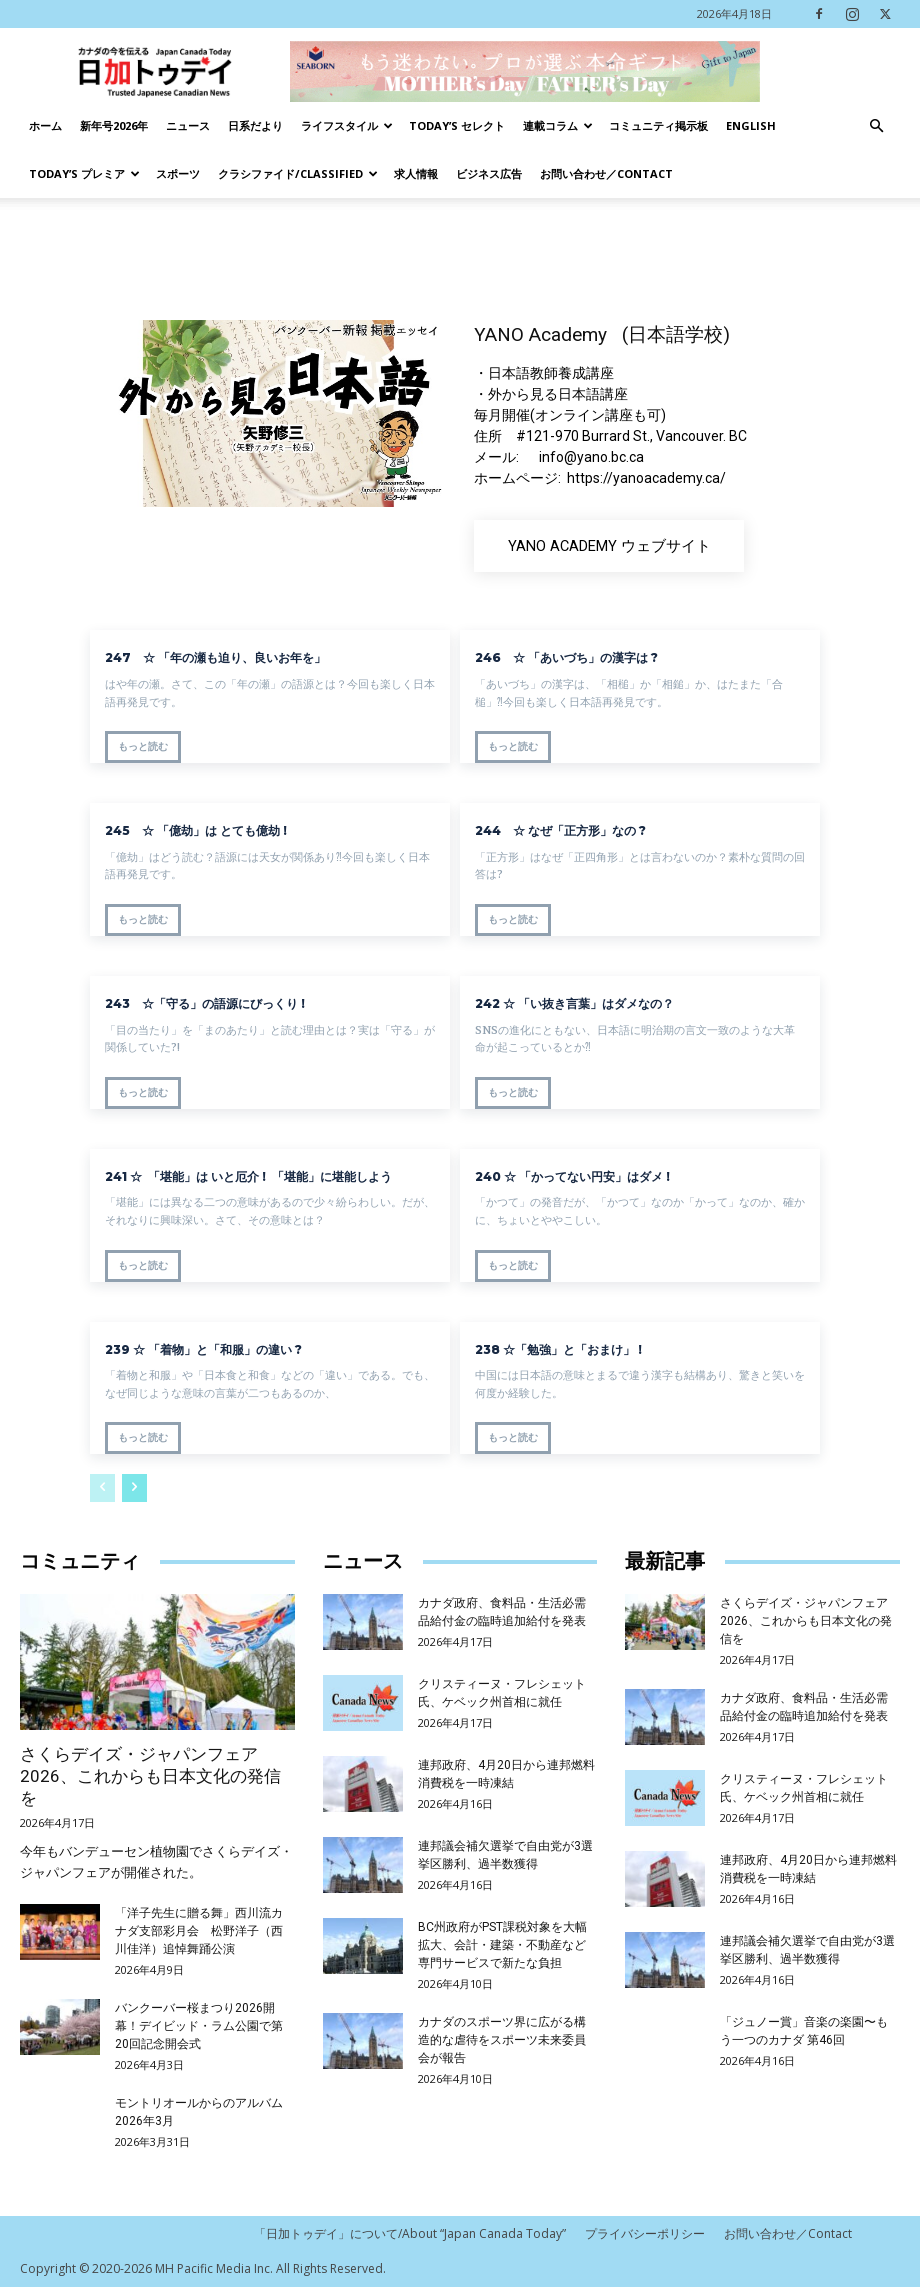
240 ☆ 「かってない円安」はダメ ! (584, 1175)
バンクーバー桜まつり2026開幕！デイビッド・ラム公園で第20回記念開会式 (199, 2026)
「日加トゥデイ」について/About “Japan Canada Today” (410, 2234)
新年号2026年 (114, 125)
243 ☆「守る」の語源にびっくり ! (205, 1003)
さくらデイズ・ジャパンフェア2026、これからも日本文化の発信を (150, 1776)
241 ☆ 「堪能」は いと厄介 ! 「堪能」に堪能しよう (254, 1175)
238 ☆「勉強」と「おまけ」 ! (558, 1348)
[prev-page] (102, 1488)
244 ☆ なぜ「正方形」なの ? (560, 830)
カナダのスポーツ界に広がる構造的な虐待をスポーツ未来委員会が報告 (502, 2040)
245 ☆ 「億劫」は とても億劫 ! (196, 830)
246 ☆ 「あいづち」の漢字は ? (566, 657)
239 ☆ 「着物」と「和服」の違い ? (209, 1348)
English (751, 125)
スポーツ (178, 173)
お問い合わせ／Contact (606, 173)
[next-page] (134, 1488)
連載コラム (558, 125)
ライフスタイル (347, 125)
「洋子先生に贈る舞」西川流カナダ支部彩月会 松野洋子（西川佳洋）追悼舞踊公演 (199, 1931)
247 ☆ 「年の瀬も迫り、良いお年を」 (215, 657)
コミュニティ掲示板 (658, 125)
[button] (876, 126)
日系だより (255, 125)
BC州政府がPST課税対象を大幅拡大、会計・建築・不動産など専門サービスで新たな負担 (502, 1945)
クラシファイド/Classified (298, 173)
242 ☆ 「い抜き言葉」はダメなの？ (574, 1003)
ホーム (45, 125)
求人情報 (416, 173)
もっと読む (143, 746)
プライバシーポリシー (645, 2234)
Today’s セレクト (457, 125)
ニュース (188, 125)
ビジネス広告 (489, 173)
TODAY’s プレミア (84, 173)
